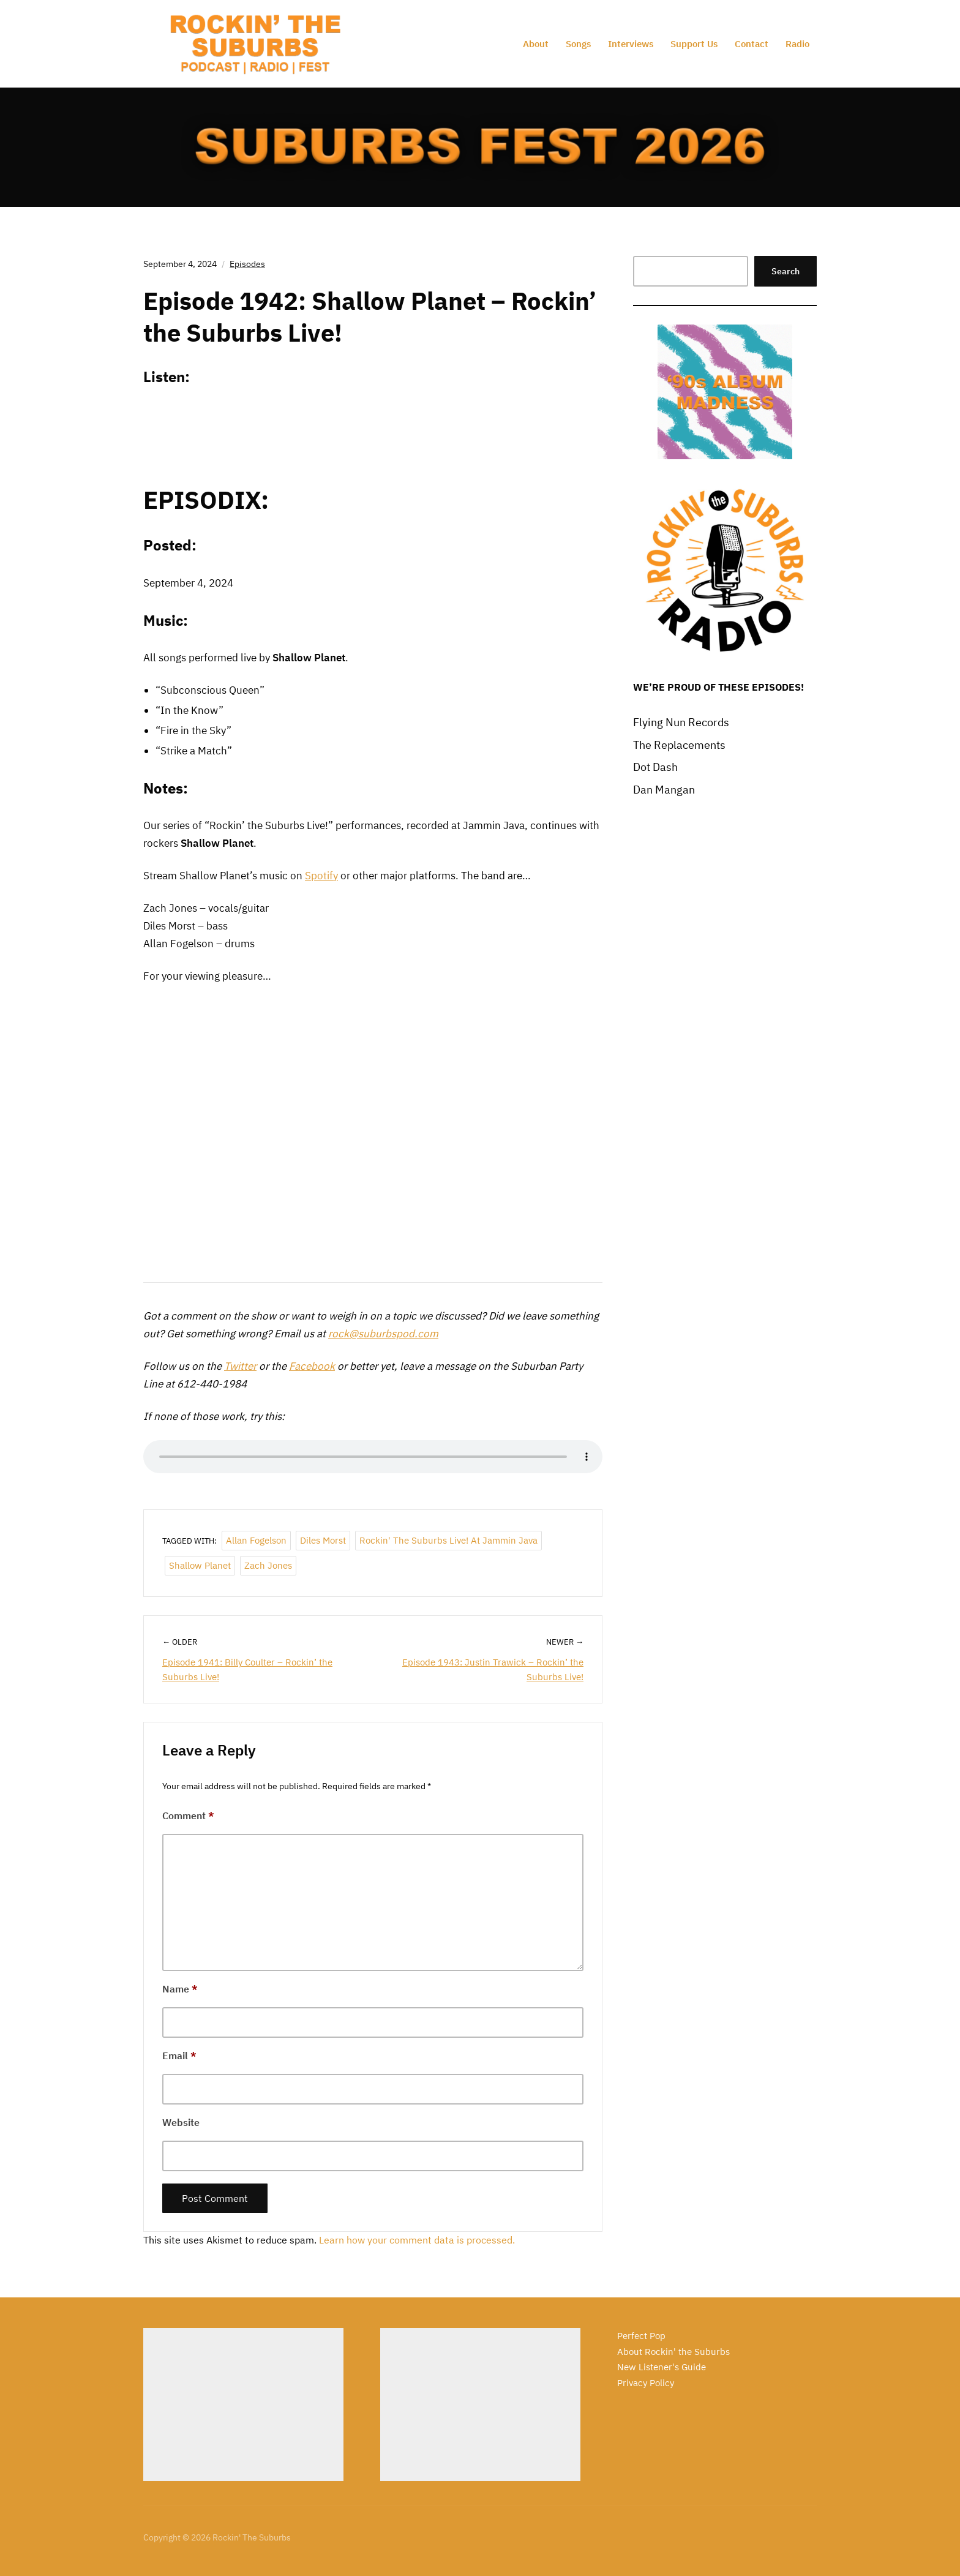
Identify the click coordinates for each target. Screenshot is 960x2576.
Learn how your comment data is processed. (417, 2240)
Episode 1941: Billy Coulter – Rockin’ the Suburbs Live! (247, 1669)
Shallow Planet (200, 1565)
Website (181, 2122)
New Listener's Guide (661, 2367)
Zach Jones (268, 1565)
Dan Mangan (664, 790)
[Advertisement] (243, 2404)
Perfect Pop (641, 2335)
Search (785, 271)
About (536, 44)
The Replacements (679, 745)
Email (179, 2055)
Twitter (240, 1366)
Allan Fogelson (256, 1540)
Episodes (247, 263)
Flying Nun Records (681, 722)
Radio (797, 44)
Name (180, 1989)
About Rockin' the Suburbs (673, 2351)
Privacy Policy (645, 2383)
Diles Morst (323, 1540)
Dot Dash (655, 767)
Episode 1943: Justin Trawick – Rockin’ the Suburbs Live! (492, 1669)
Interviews (630, 44)
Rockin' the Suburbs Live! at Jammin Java (448, 1540)
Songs (578, 44)
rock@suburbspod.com (383, 1333)
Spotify (321, 875)
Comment (188, 1815)
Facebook (312, 1366)
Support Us (694, 44)
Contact (751, 44)
